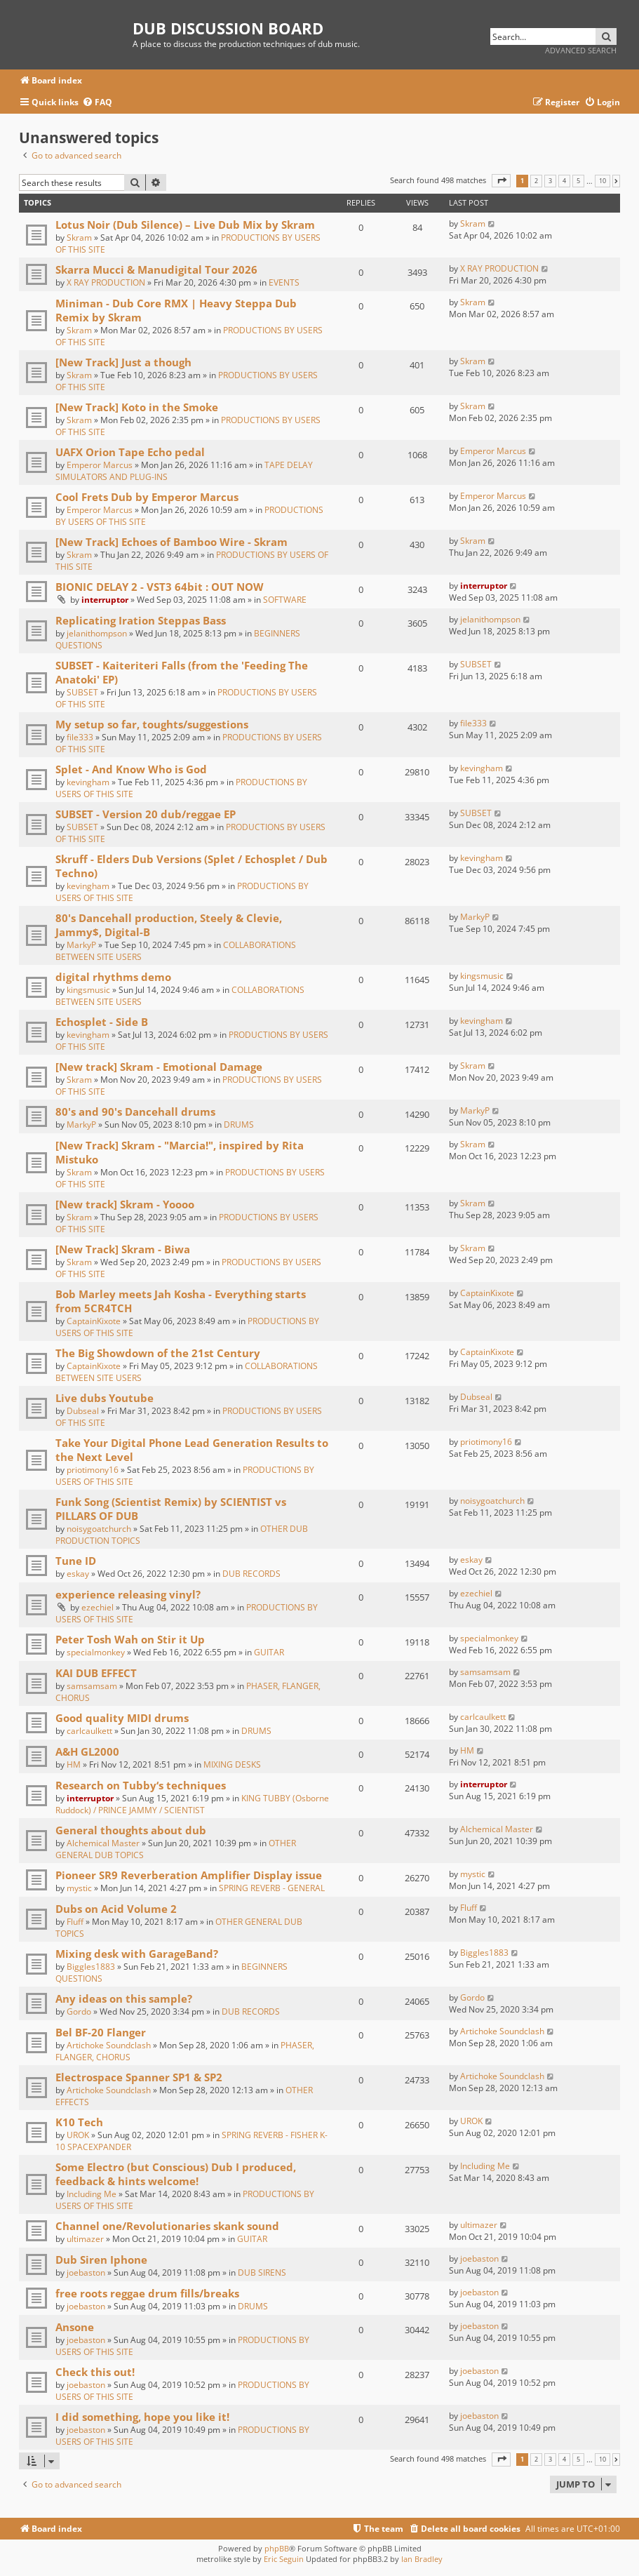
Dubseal (83, 1411)
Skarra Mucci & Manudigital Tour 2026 (156, 269)
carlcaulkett (89, 1731)
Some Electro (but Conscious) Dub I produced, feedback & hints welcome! (175, 2174)
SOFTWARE (285, 600)
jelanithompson (97, 633)
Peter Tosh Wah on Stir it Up (130, 1639)
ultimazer (85, 2239)
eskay (78, 1574)
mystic (79, 1888)
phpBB (276, 2548)
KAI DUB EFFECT (96, 1673)
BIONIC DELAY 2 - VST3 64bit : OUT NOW (159, 587)
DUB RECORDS (251, 1574)
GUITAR (269, 1652)
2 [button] (536, 181)
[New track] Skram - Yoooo (124, 1204)
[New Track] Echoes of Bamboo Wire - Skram (171, 542)
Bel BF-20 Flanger (100, 2032)
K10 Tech (79, 2122)
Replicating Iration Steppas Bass (140, 620)
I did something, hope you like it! (142, 2417)
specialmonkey (96, 1652)
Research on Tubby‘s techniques (140, 1785)
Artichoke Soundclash (109, 2045)
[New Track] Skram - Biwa (122, 1249)
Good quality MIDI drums (122, 1718)
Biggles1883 (91, 1967)
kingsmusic (88, 990)
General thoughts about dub (130, 1830)
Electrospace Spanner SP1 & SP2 (138, 2077)
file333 (80, 737)
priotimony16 (93, 1470)
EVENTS (284, 282)
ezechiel (97, 1607)
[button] (501, 180)
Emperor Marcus (100, 465)
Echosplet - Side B (101, 1022)
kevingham (88, 782)
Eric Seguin (284, 2559)
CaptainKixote (94, 1321)
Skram (79, 237)
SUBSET (82, 692)
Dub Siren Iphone (101, 2260)
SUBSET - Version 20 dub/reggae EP (145, 814)
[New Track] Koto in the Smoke (136, 407)
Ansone (74, 2327)
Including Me (91, 2194)
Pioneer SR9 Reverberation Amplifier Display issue (188, 1875)
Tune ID (75, 1561)
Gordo (79, 2011)
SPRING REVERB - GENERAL (272, 1888)
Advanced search (581, 50)
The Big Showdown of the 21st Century (157, 1353)
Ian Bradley (422, 2559)
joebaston (86, 2272)
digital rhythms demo (113, 977)
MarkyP (81, 945)
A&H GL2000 (87, 1751)
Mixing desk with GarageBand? (136, 1954)
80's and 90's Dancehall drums (135, 1112)
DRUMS (239, 1124)
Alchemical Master (103, 1843)
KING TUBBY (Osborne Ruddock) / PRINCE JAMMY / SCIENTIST (192, 1804)
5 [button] (578, 181)
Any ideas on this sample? (123, 1998)
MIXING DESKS (232, 1764)
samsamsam (92, 1686)
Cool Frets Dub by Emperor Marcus (146, 497)
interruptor (104, 600)
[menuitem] (97, 102)
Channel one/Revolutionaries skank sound (167, 2226)
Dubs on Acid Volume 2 (116, 1909)
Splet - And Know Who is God (131, 769)
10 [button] (602, 181)
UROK (78, 2135)
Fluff (75, 1922)
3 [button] (550, 181)
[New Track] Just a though (123, 362)
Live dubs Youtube (104, 1398)
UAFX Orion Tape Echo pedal (130, 452)
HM (74, 1764)
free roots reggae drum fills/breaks (147, 2293)
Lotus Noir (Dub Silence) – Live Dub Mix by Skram (185, 225)
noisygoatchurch (99, 1529)
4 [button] (564, 181)
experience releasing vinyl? (128, 1594)
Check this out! (95, 2372)
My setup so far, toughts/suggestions (151, 724)
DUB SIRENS (262, 2272)
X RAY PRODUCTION (106, 282)
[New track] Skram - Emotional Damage (158, 1067)
